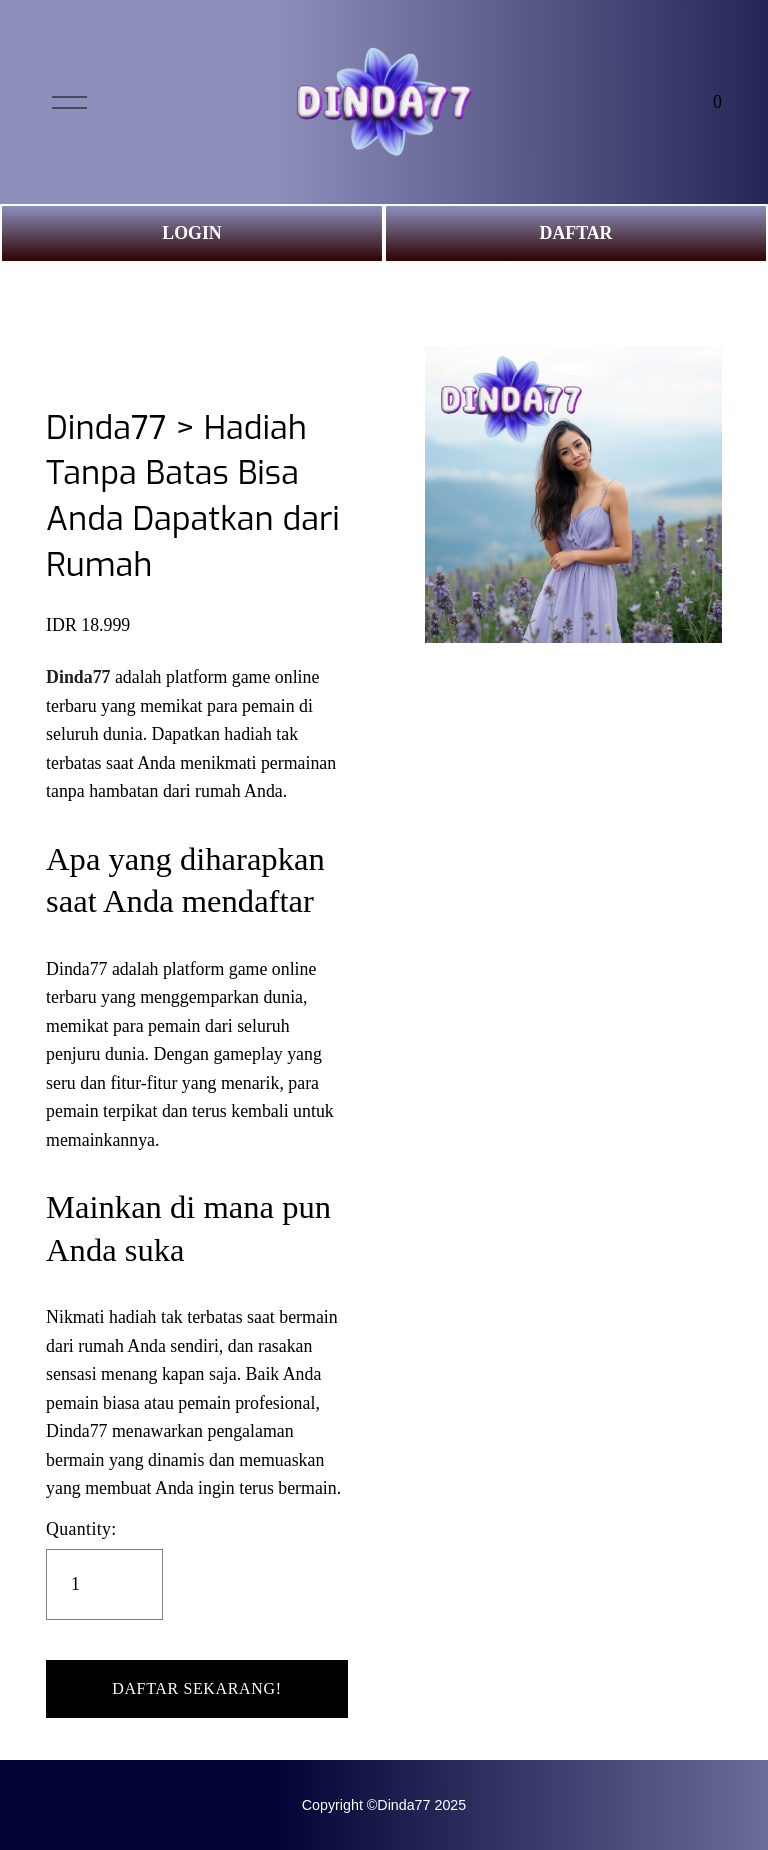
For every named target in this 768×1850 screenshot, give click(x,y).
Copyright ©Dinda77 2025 (384, 1805)
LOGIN (191, 233)
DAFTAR (576, 233)
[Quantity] (104, 1584)
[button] (197, 1689)
